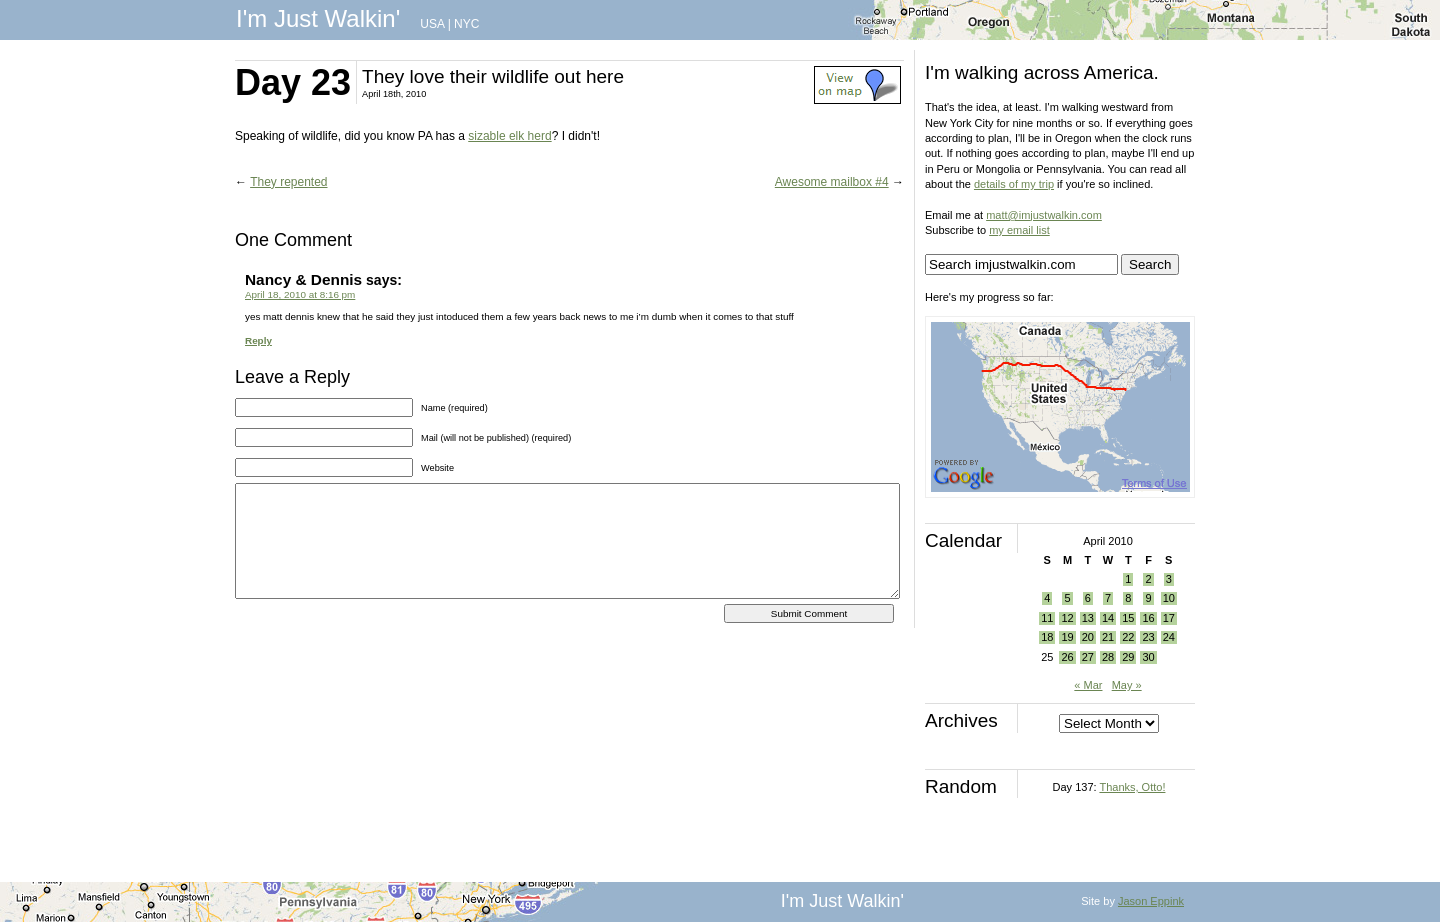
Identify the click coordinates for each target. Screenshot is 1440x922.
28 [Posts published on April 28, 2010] (1108, 657)
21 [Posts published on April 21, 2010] (1108, 637)
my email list (1019, 230)
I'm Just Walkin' (318, 18)
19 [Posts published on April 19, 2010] (1067, 637)
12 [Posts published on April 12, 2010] (1067, 618)
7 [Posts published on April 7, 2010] (1108, 598)
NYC (466, 24)
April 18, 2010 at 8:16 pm (300, 294)
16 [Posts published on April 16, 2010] (1148, 618)
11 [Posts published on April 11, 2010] (1047, 618)
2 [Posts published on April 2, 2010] (1148, 579)
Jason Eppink (1151, 901)
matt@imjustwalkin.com (1044, 215)
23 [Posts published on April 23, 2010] (1148, 637)
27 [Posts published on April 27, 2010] (1088, 657)
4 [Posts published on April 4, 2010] (1047, 598)
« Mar (1088, 685)
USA (432, 24)
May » (1127, 685)
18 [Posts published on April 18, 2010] (1047, 637)
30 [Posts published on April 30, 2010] (1148, 657)
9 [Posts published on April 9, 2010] (1148, 598)
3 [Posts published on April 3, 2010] (1169, 579)
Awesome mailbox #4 (832, 182)
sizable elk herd (509, 136)
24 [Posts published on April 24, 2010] (1169, 637)
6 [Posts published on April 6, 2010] (1088, 598)
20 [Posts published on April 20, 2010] (1088, 637)
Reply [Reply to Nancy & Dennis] (258, 340)
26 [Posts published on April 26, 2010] (1067, 657)
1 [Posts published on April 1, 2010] (1128, 579)
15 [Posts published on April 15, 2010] (1128, 618)
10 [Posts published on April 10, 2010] (1169, 598)
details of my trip (1014, 184)
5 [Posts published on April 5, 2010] (1067, 598)
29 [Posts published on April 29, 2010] (1128, 657)
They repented (288, 182)
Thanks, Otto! (1132, 787)
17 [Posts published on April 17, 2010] (1169, 618)
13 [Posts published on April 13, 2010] (1088, 618)
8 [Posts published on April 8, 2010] (1128, 598)
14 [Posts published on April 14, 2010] (1108, 618)
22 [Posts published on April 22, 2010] (1128, 637)
